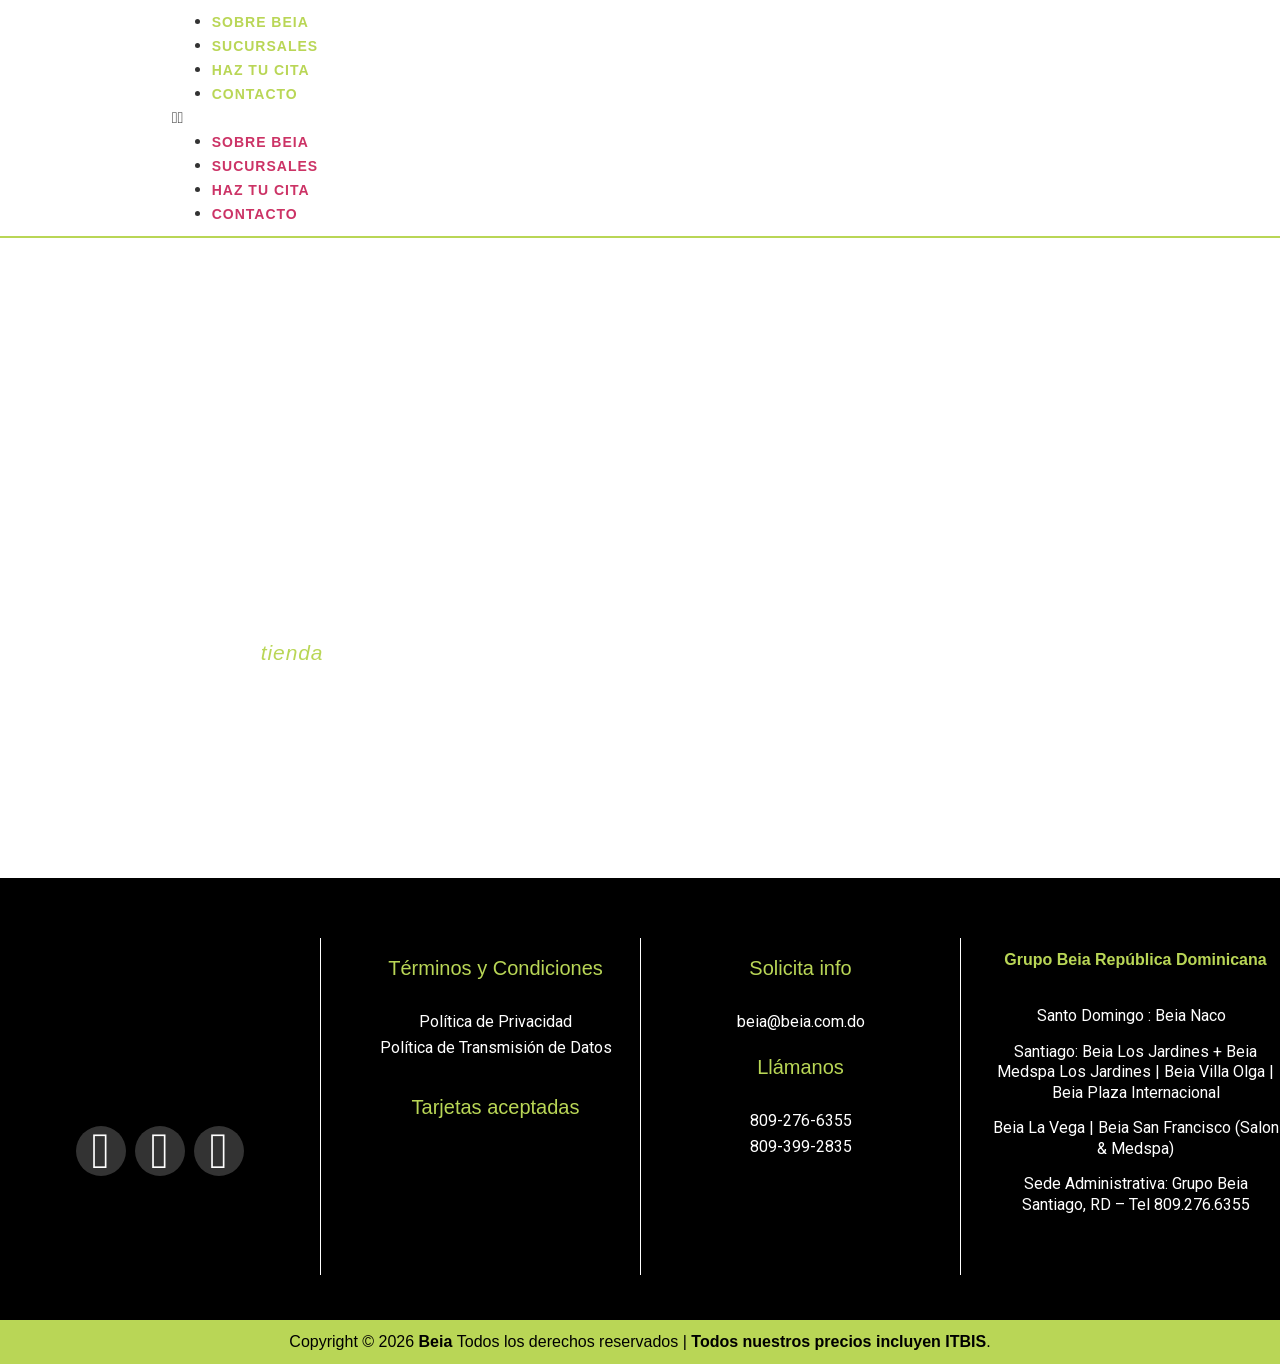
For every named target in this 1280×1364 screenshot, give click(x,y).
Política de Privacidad (495, 1021)
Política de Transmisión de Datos (496, 1047)
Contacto (255, 94)
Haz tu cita (261, 190)
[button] (721, 118)
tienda (292, 652)
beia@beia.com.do (801, 1021)
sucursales (265, 166)
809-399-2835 (801, 1146)
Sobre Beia (260, 142)
